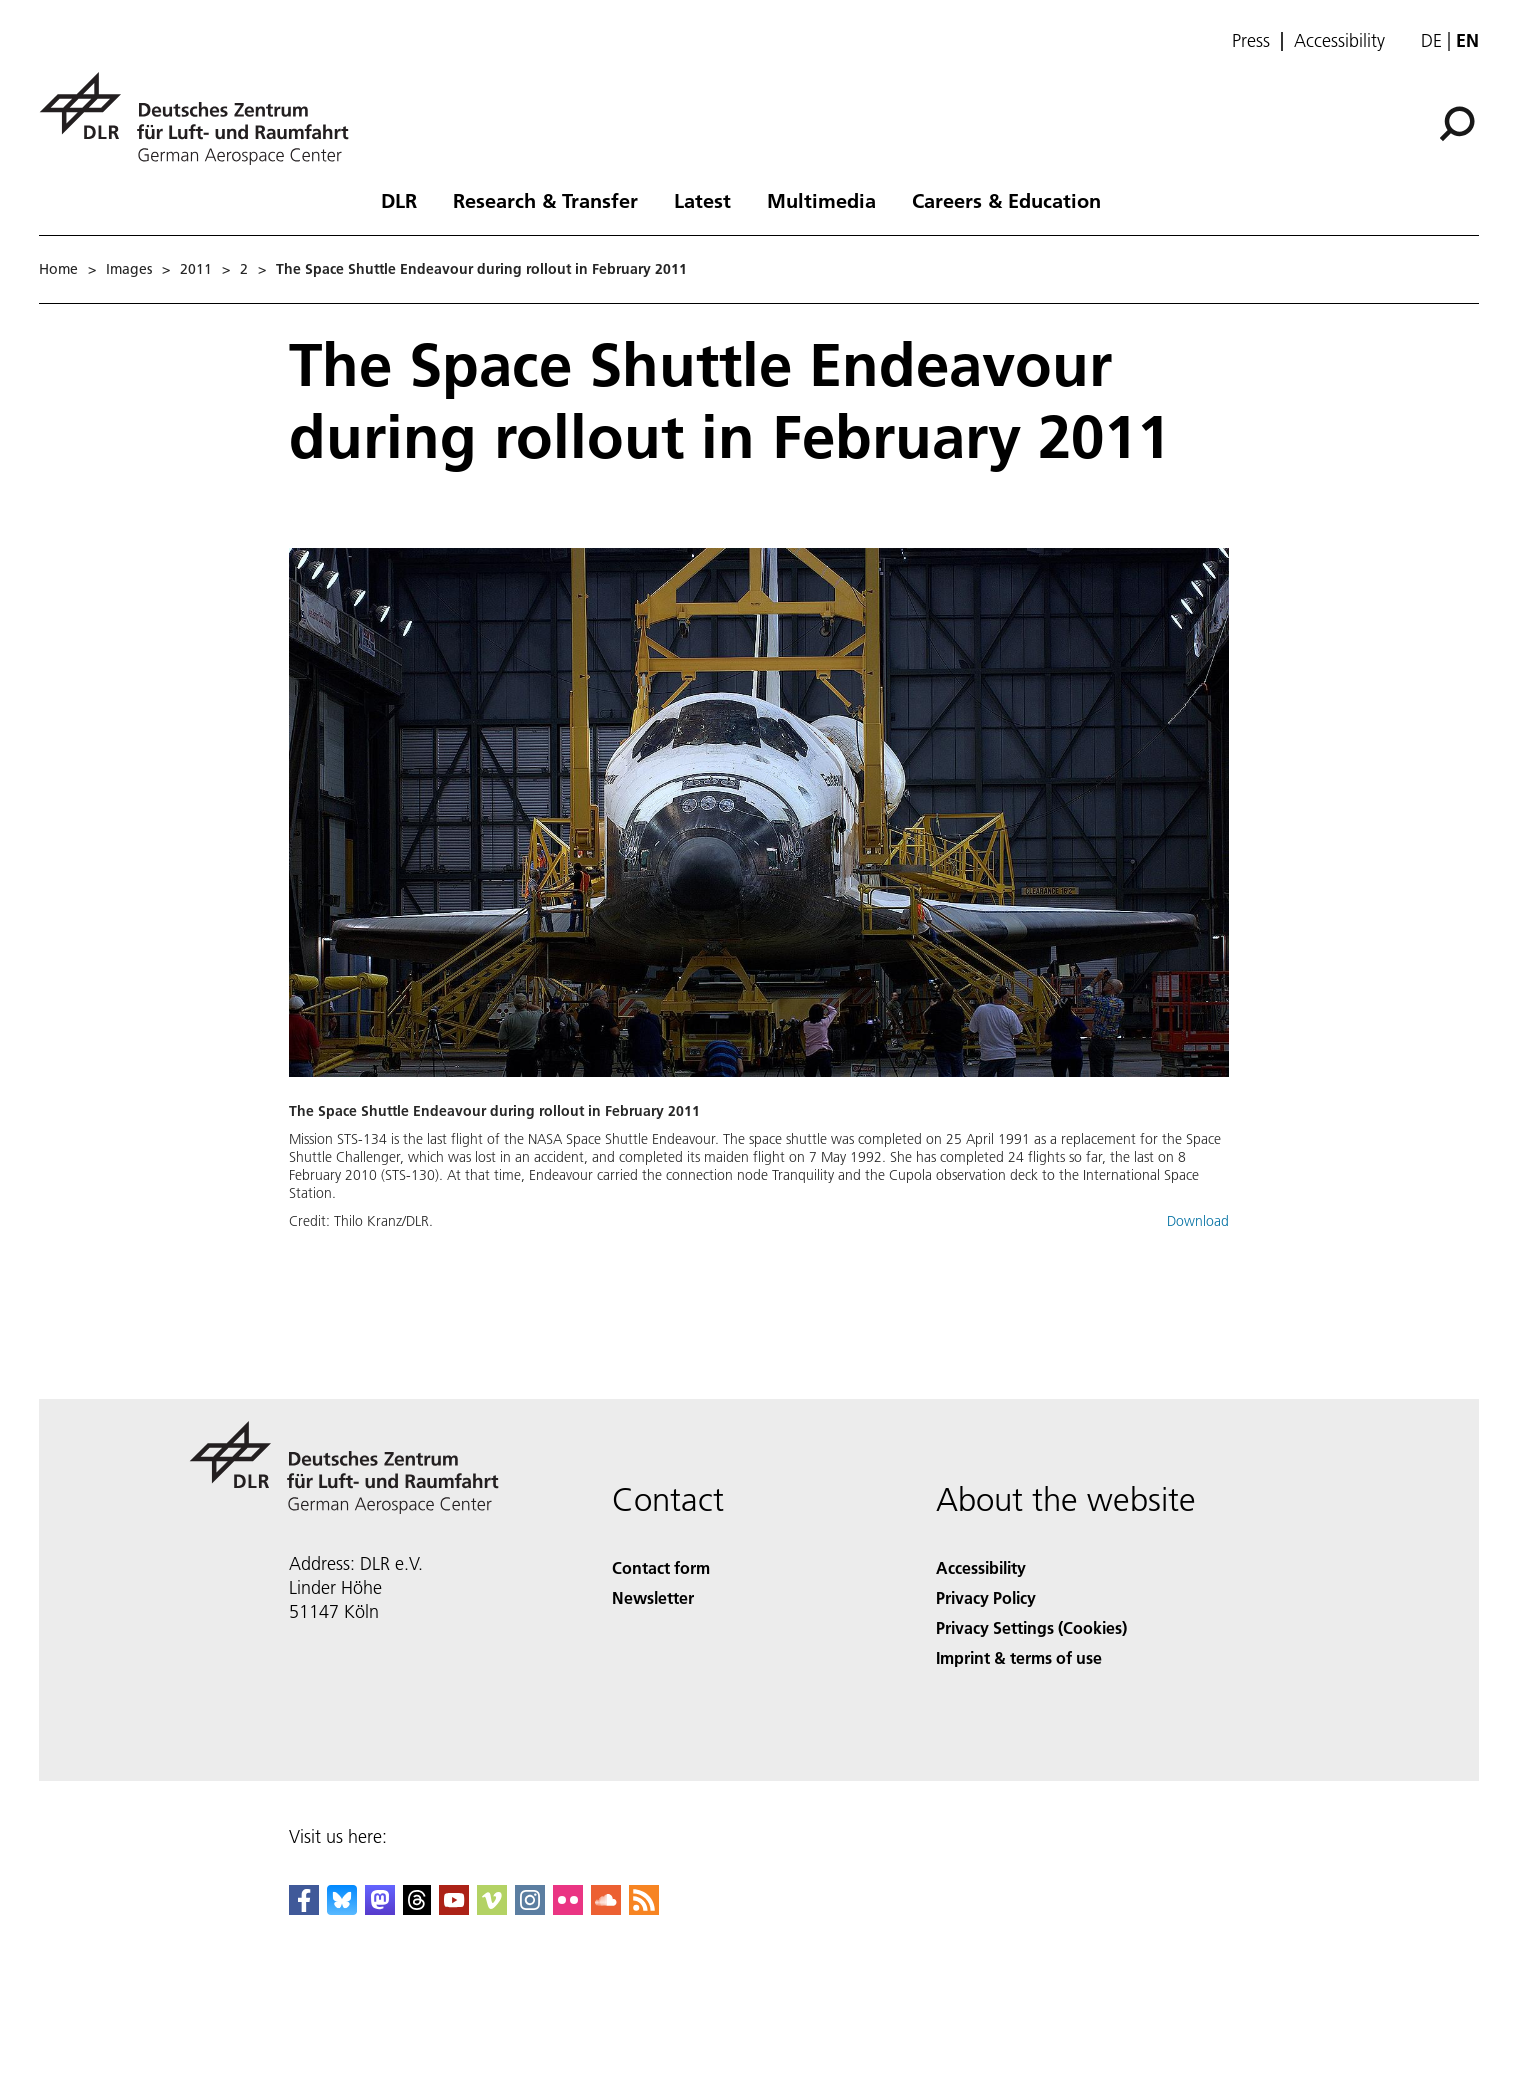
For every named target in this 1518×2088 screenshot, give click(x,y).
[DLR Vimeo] (492, 1908)
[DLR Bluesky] (342, 1908)
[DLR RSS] (644, 1908)
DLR (399, 200)
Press (1251, 41)
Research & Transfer (545, 200)
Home (58, 269)
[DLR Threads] (417, 1908)
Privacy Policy (986, 1597)
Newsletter (653, 1597)
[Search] (1457, 124)
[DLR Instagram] (530, 1908)
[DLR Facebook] (304, 1908)
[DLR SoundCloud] (606, 1908)
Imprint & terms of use (1019, 1657)
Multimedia (821, 200)
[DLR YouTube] (454, 1908)
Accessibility (1339, 41)
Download (1198, 1221)
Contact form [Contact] (661, 1567)
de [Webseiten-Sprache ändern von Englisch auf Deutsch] (1431, 40)
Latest (702, 200)
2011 (196, 269)
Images (129, 269)
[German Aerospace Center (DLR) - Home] (202, 118)
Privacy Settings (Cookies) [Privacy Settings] (1031, 1627)
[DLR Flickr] (568, 1908)
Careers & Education (1006, 200)
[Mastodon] (380, 1908)
